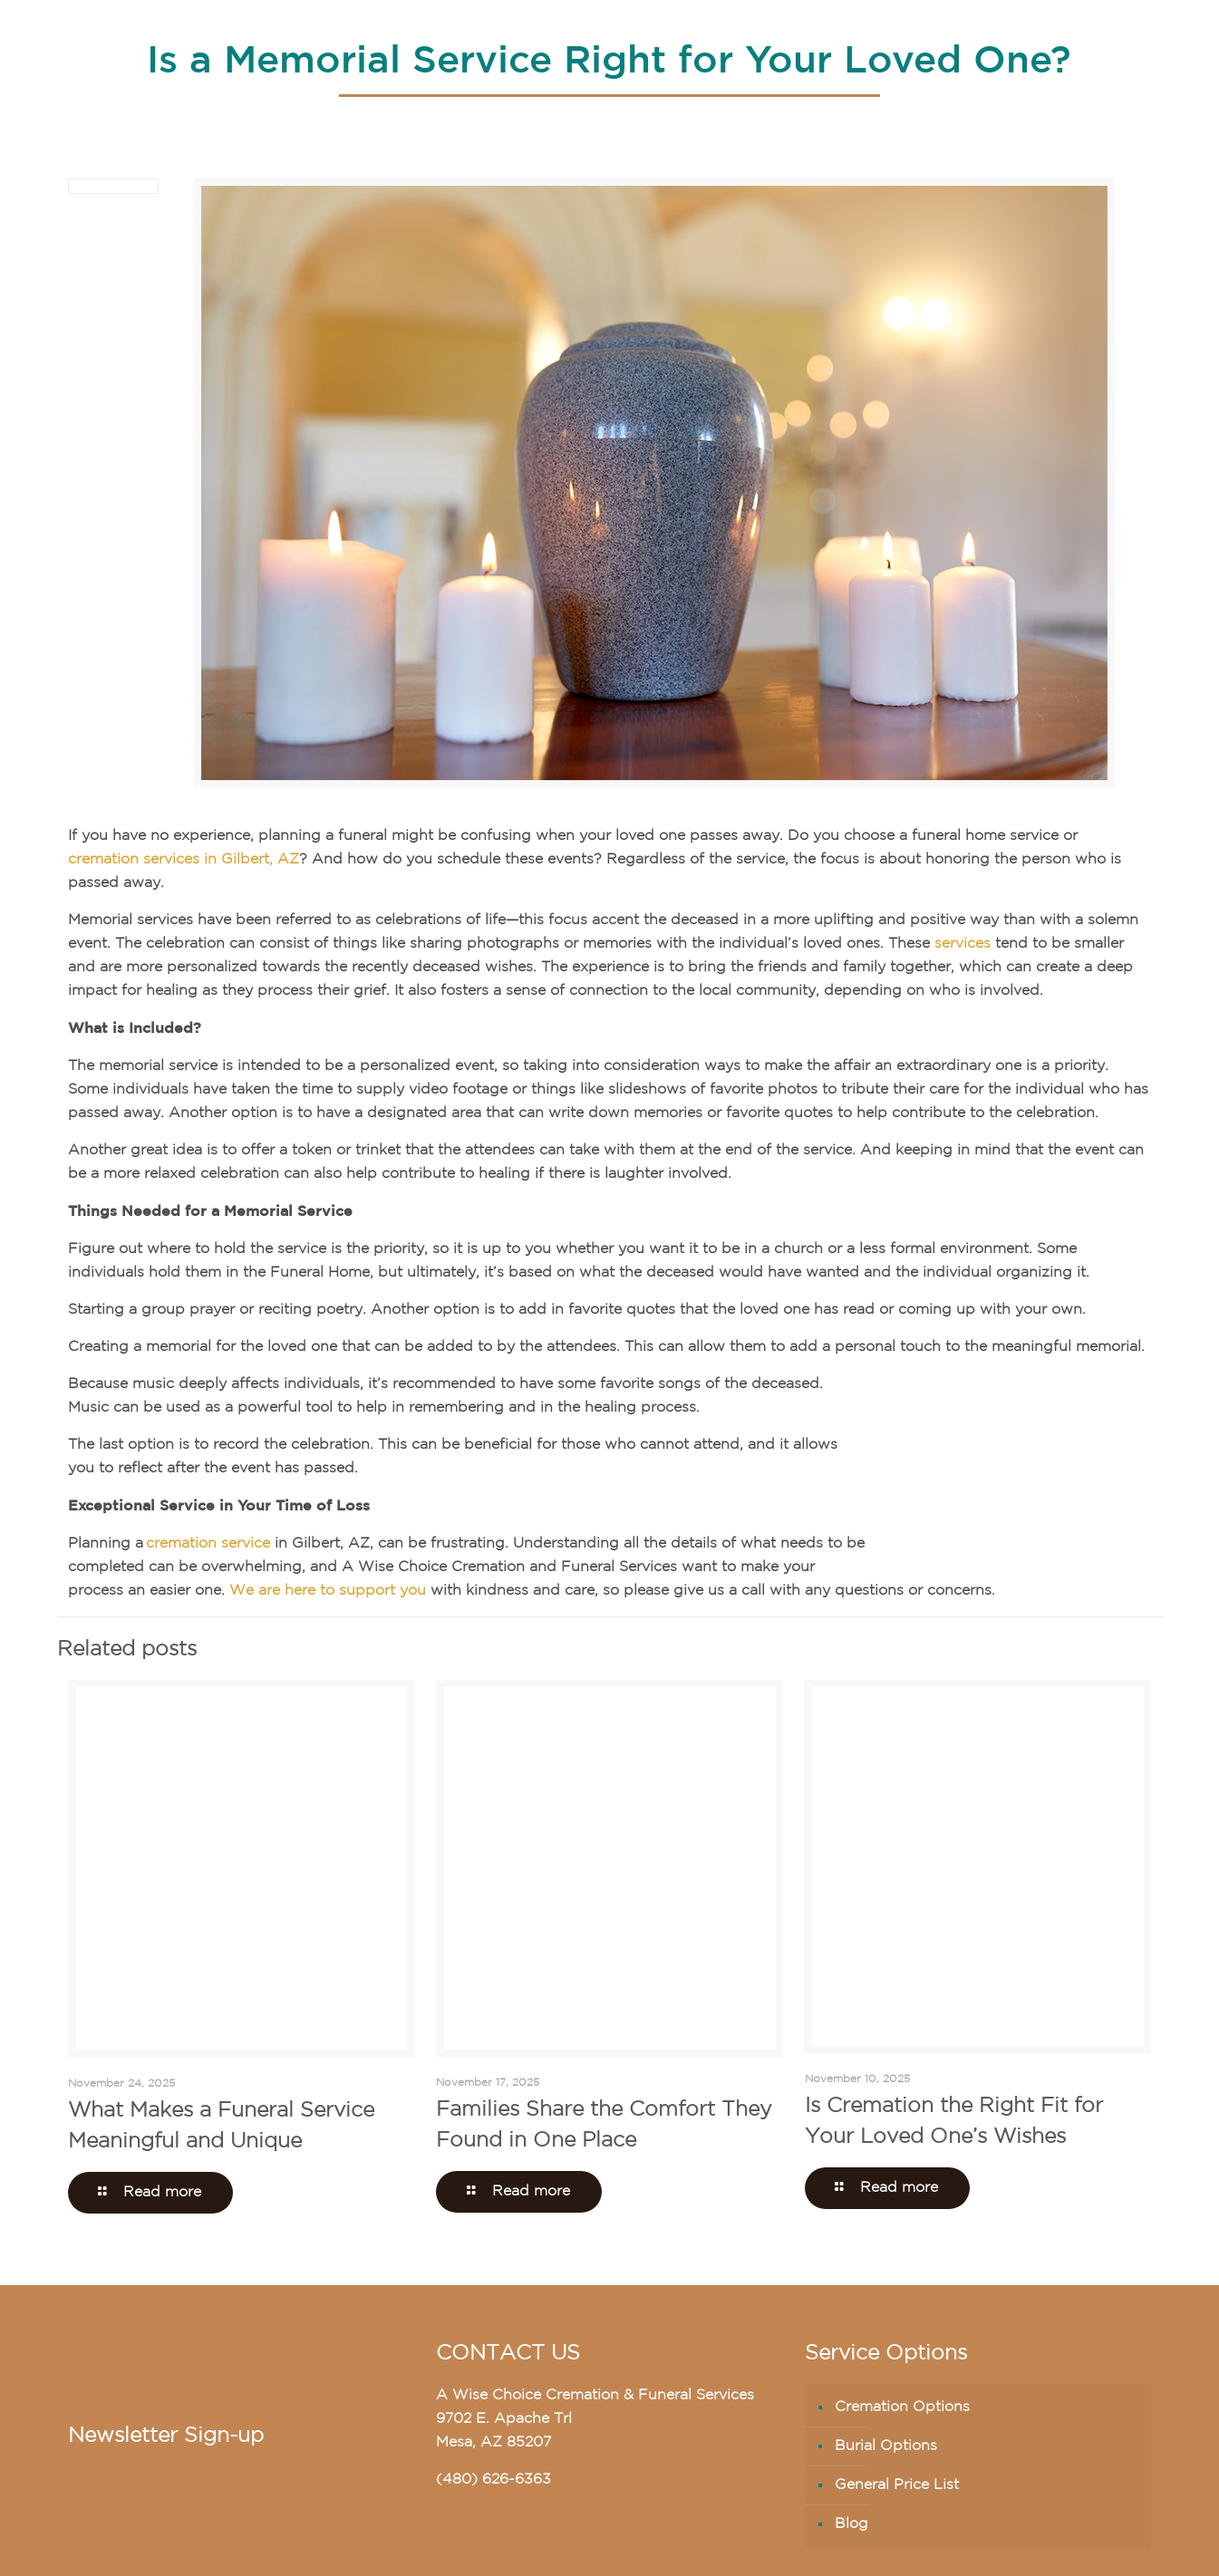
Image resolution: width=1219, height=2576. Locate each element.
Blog (851, 2524)
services (962, 944)
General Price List (897, 2485)
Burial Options (886, 2446)
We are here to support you (327, 1591)
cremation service (208, 1544)
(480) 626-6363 (493, 2480)
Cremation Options (902, 2407)
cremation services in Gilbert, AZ (183, 860)
